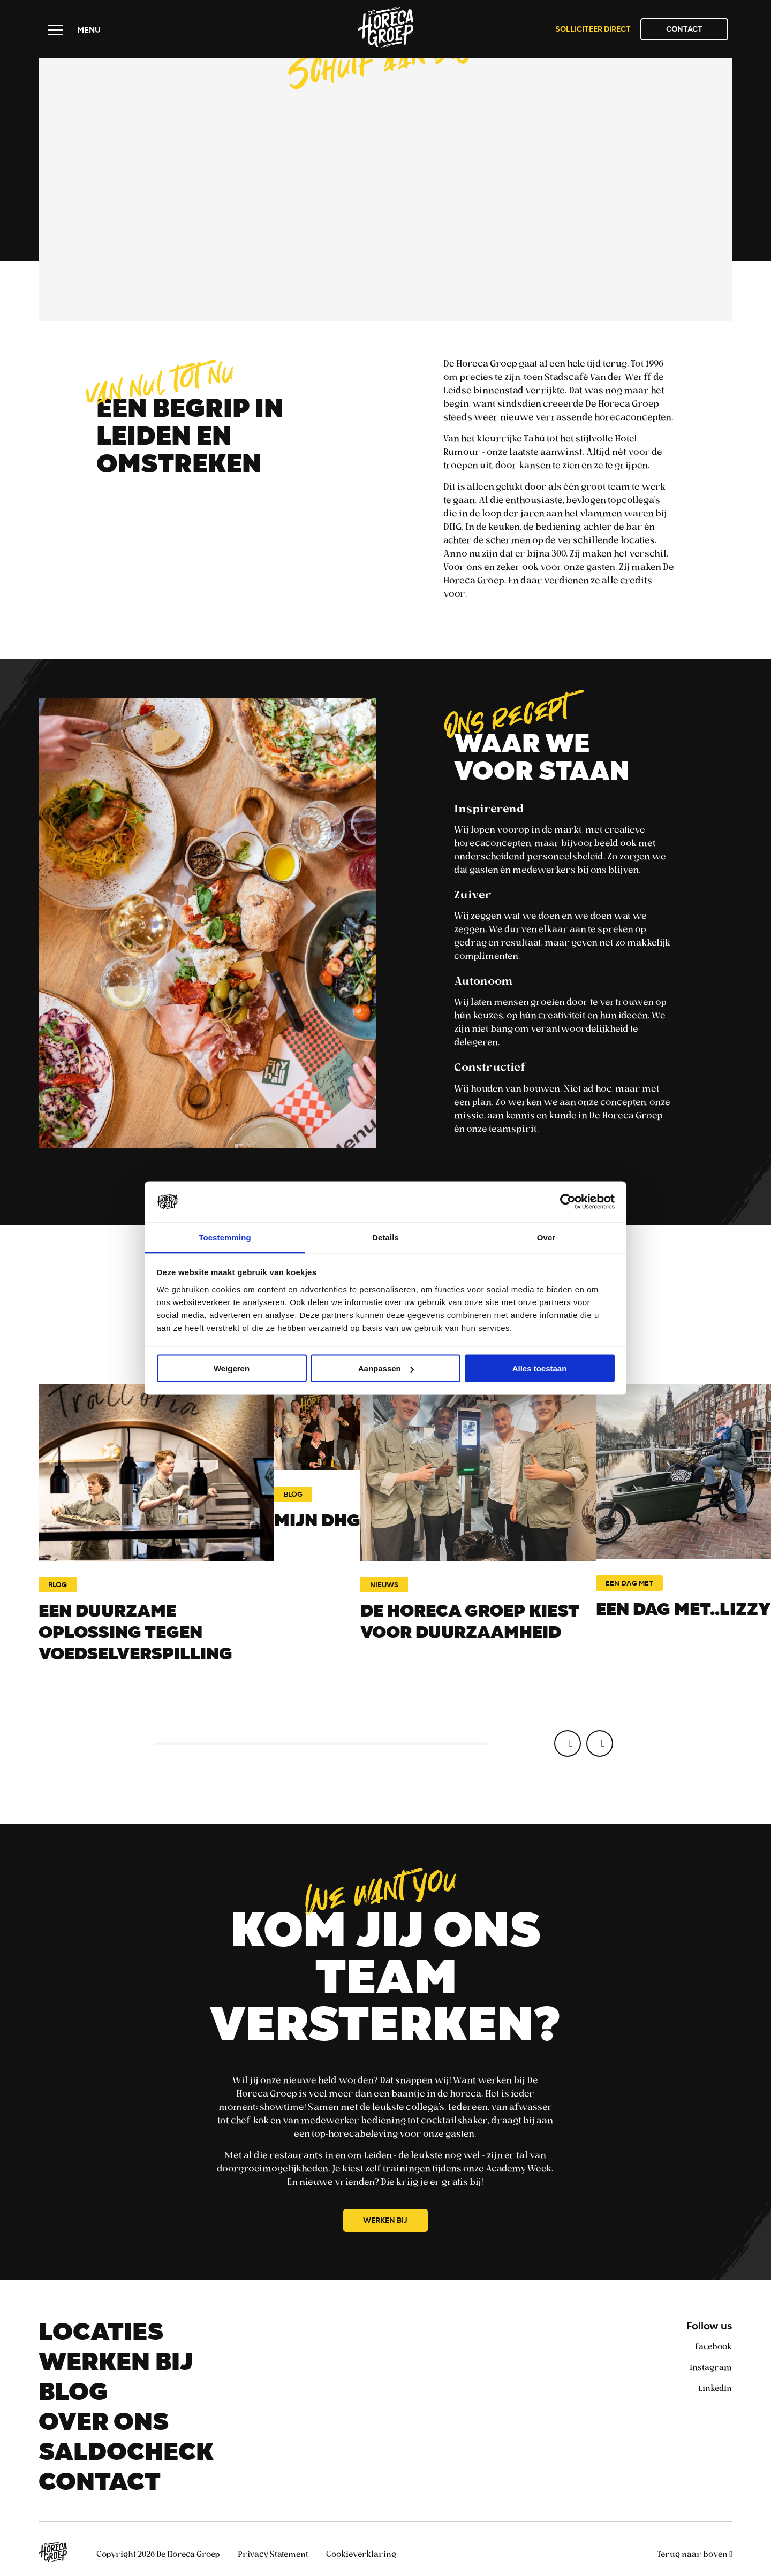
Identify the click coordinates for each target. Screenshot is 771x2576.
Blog (73, 2395)
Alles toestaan (539, 1368)
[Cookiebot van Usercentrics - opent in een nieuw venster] (568, 1202)
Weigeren (232, 1368)
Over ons (104, 2425)
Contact (684, 30)
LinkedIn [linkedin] (715, 2387)
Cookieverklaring (361, 2553)
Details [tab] (385, 1236)
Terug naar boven (694, 2553)
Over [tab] (546, 1236)
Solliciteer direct (593, 30)
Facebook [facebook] (713, 2346)
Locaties (101, 2335)
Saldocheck (126, 2455)
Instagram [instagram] (711, 2367)
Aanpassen (386, 1368)
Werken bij (385, 2221)
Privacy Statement (274, 2553)
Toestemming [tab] (225, 1236)
